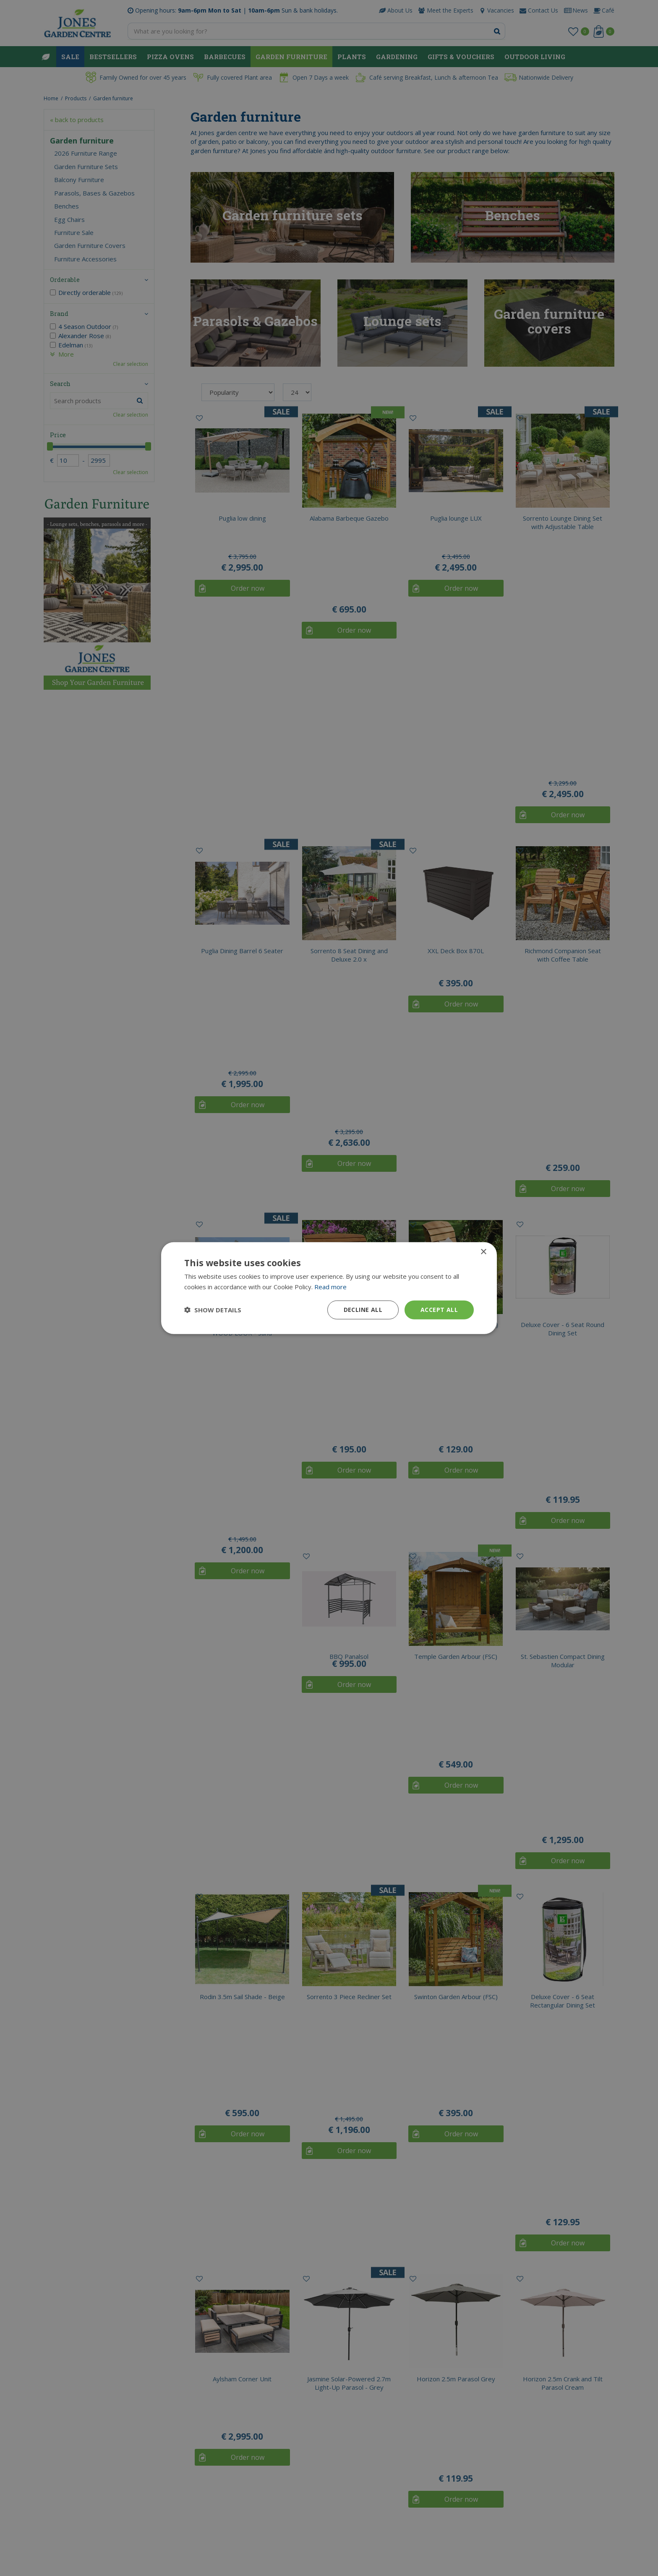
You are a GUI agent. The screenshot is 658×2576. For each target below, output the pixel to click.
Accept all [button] (439, 1310)
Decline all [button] (363, 1310)
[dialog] (329, 1288)
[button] (212, 1310)
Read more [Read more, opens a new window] (330, 1287)
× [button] (483, 1252)
